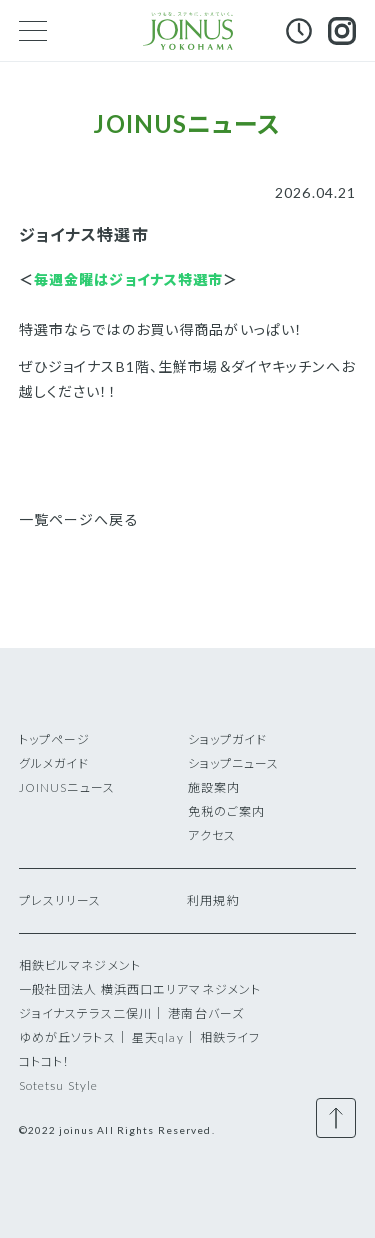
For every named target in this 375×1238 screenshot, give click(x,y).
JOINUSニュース (67, 787)
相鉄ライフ (230, 1037)
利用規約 (213, 900)
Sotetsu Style (59, 1085)
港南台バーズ (206, 1013)
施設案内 (214, 787)
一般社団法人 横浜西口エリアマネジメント (140, 989)
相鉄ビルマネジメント (80, 965)
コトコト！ (45, 1061)
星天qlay (158, 1037)
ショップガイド (228, 739)
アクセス (212, 835)
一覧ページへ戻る (79, 519)
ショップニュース (234, 763)
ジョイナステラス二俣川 (85, 1013)
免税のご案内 (227, 811)
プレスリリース (60, 900)
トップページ (55, 739)
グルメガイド (54, 763)
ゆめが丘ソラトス (67, 1037)
